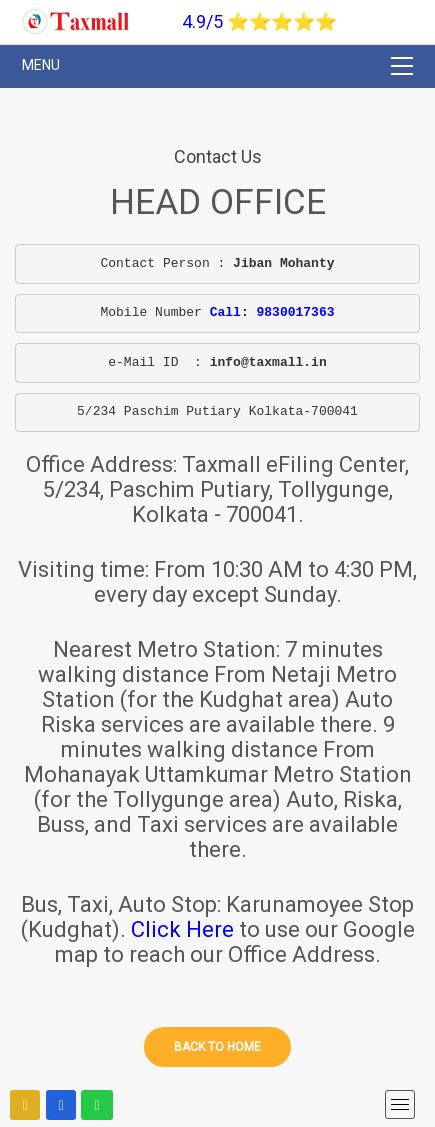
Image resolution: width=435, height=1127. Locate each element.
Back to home (217, 1047)
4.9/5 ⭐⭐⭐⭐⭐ (259, 21)
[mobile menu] (400, 1104)
